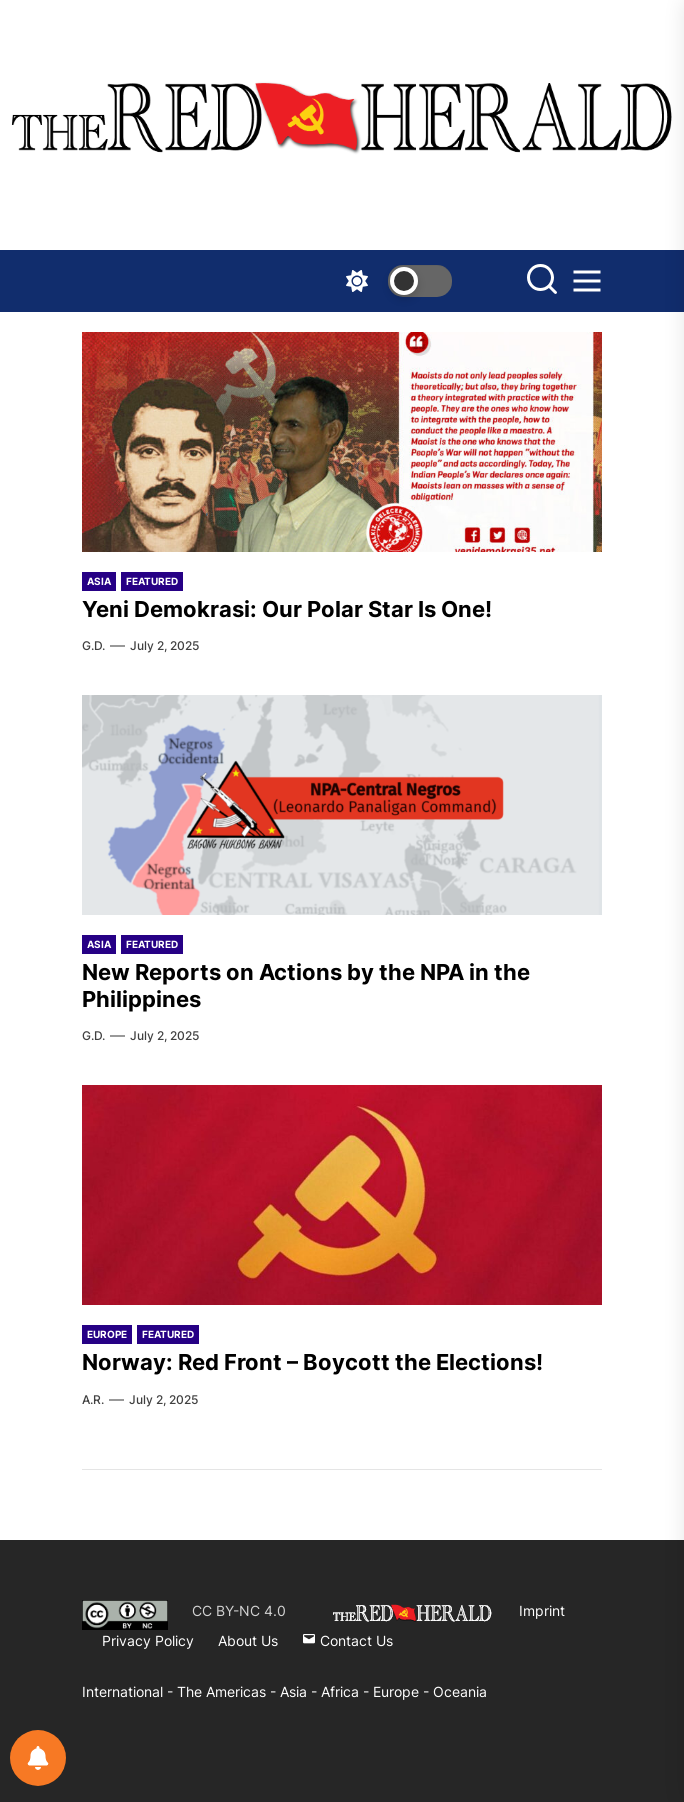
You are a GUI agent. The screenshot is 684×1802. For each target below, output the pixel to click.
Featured (152, 581)
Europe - (403, 1691)
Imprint (542, 1610)
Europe (107, 1334)
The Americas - (228, 1691)
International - (129, 1691)
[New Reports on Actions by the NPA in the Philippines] (342, 805)
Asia (99, 581)
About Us (248, 1640)
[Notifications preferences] (38, 1758)
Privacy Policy (148, 1640)
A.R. (93, 1399)
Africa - (347, 1691)
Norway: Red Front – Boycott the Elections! (312, 1362)
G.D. (93, 645)
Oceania (460, 1691)
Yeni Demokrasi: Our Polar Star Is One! (287, 609)
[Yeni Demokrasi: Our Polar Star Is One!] (342, 442)
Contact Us (347, 1640)
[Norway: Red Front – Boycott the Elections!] (342, 1195)
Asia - (300, 1691)
